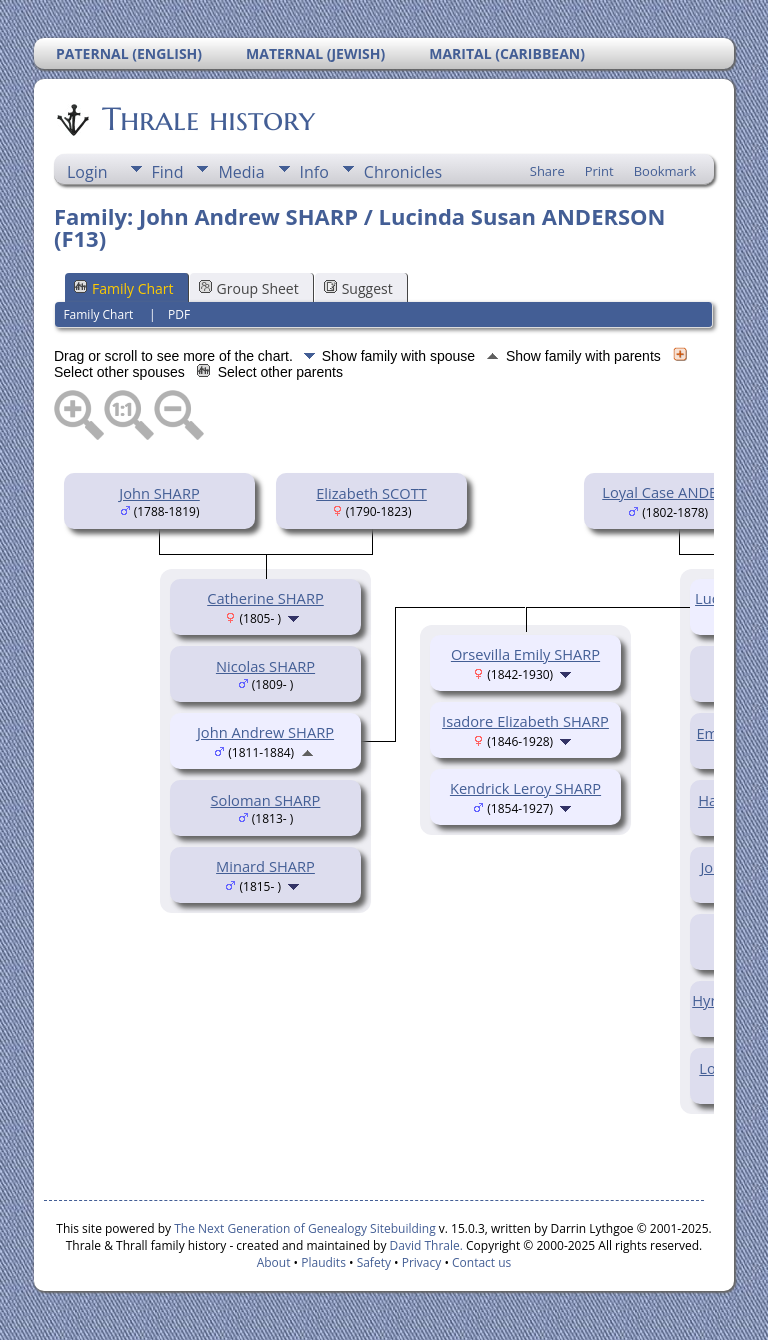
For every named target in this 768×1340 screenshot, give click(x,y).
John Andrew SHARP (265, 732)
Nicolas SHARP (265, 666)
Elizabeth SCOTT (371, 493)
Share (547, 171)
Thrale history (207, 119)
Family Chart (124, 288)
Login (87, 172)
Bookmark (665, 171)
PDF (179, 314)
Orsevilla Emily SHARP (525, 654)
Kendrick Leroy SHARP (525, 788)
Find (168, 172)
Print (599, 171)
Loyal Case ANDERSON (679, 492)
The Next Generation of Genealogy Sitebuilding (305, 1228)
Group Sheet (249, 288)
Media (241, 172)
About (274, 1262)
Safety (374, 1262)
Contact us (481, 1262)
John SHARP (159, 493)
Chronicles (403, 172)
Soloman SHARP (266, 800)
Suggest (358, 288)
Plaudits (323, 1262)
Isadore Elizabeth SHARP (525, 721)
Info (314, 172)
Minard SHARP (265, 866)
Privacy (422, 1262)
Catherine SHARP (265, 598)
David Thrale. (426, 1245)
